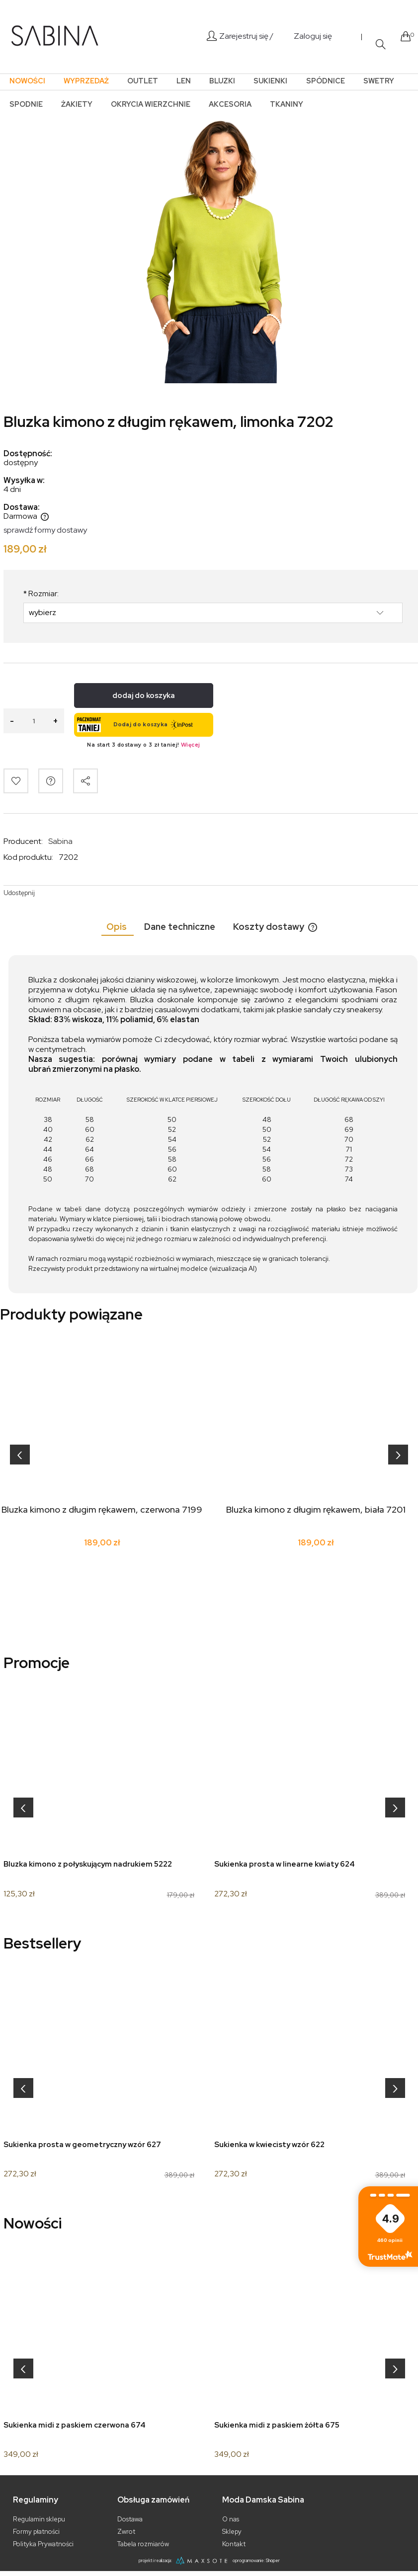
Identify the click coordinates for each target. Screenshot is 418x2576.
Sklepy (232, 2531)
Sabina (60, 841)
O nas (230, 2519)
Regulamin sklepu (39, 2519)
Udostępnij (19, 893)
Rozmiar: (41, 594)
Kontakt (234, 2544)
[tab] (117, 926)
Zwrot (126, 2531)
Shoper (273, 2561)
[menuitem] (27, 80)
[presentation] (20, 1454)
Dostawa (130, 2519)
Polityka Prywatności (43, 2544)
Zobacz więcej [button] (390, 2255)
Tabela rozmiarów (143, 2544)
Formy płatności (36, 2531)
